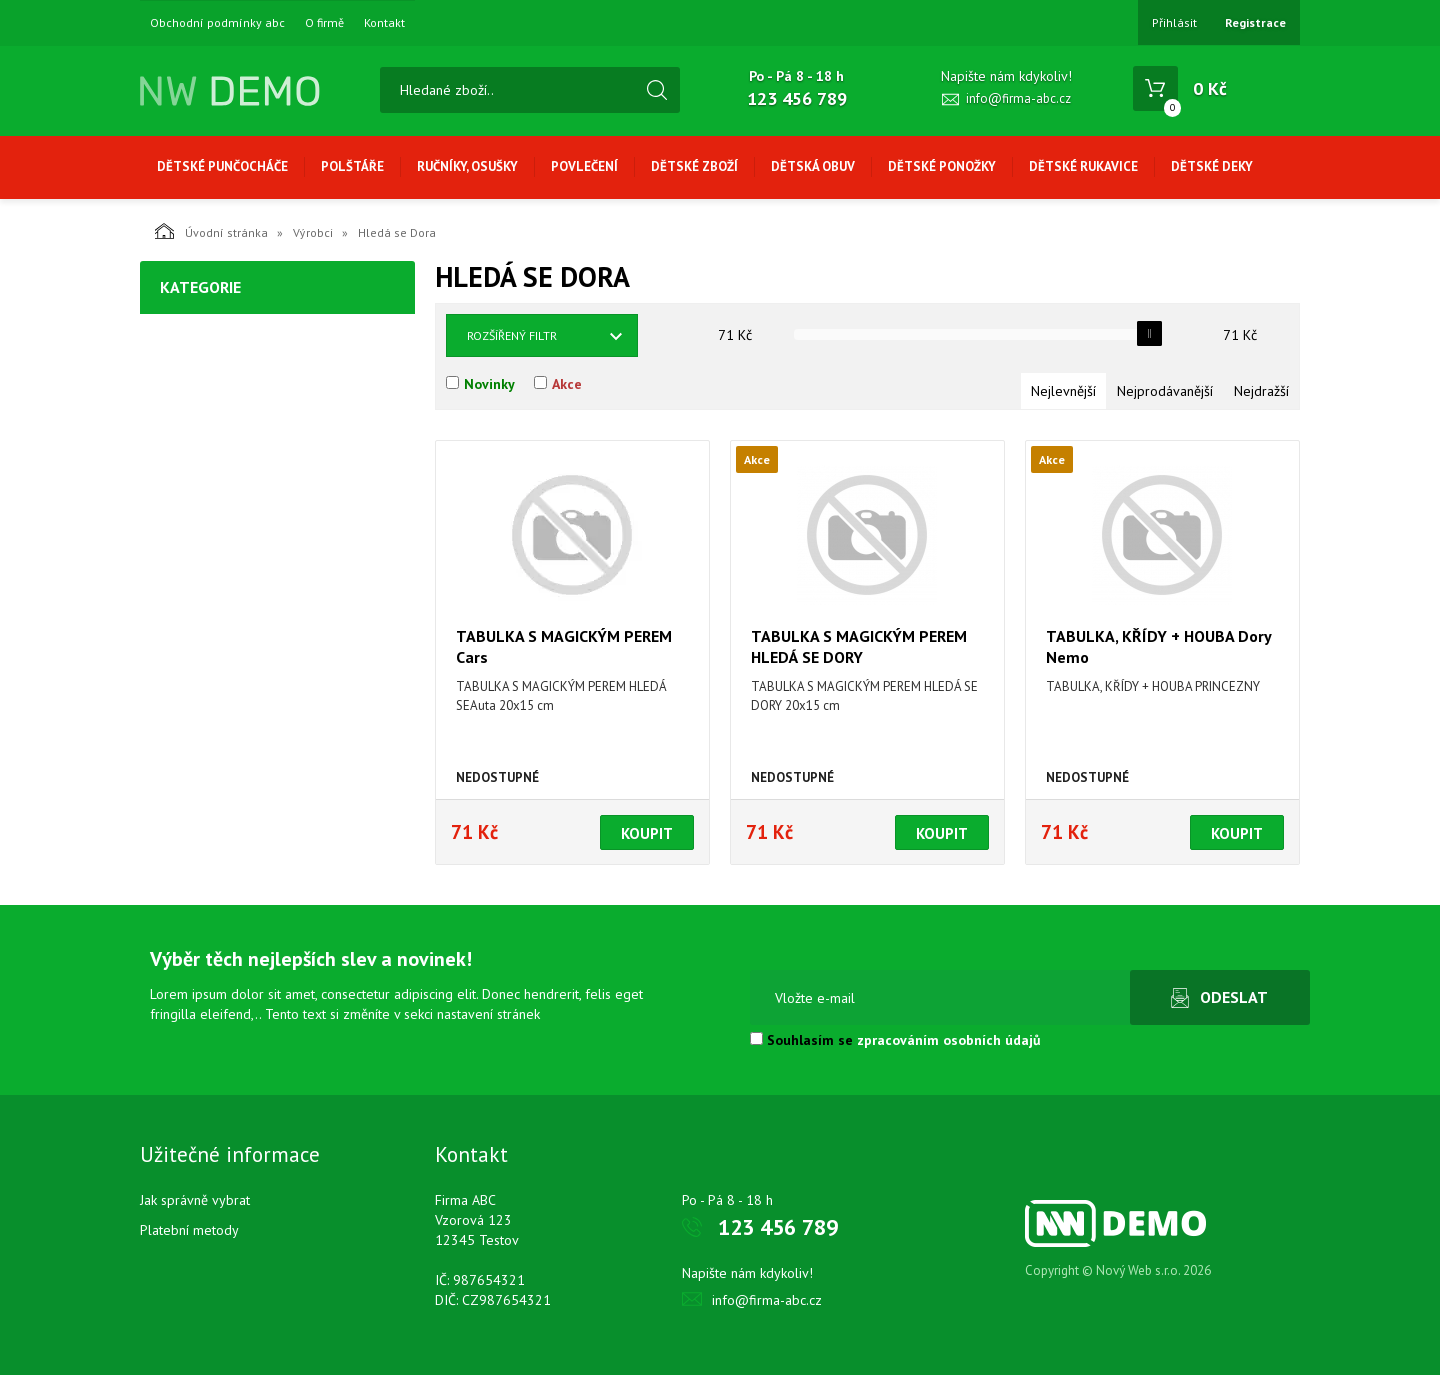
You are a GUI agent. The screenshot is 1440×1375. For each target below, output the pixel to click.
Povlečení (584, 166)
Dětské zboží (694, 166)
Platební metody (189, 1230)
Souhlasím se (895, 1040)
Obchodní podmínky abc (217, 23)
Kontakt (384, 23)
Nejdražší (1261, 391)
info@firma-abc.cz (1018, 98)
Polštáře (352, 166)
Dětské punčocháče (222, 166)
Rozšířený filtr (512, 335)
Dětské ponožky (942, 166)
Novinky (489, 384)
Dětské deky (1212, 166)
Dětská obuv (813, 166)
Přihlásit (1174, 22)
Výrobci (313, 232)
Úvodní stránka (211, 231)
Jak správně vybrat (195, 1200)
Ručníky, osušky (467, 166)
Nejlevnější (1063, 391)
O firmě (324, 23)
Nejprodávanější (1165, 391)
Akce (567, 384)
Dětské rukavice (1083, 166)
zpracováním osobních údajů (949, 1040)
